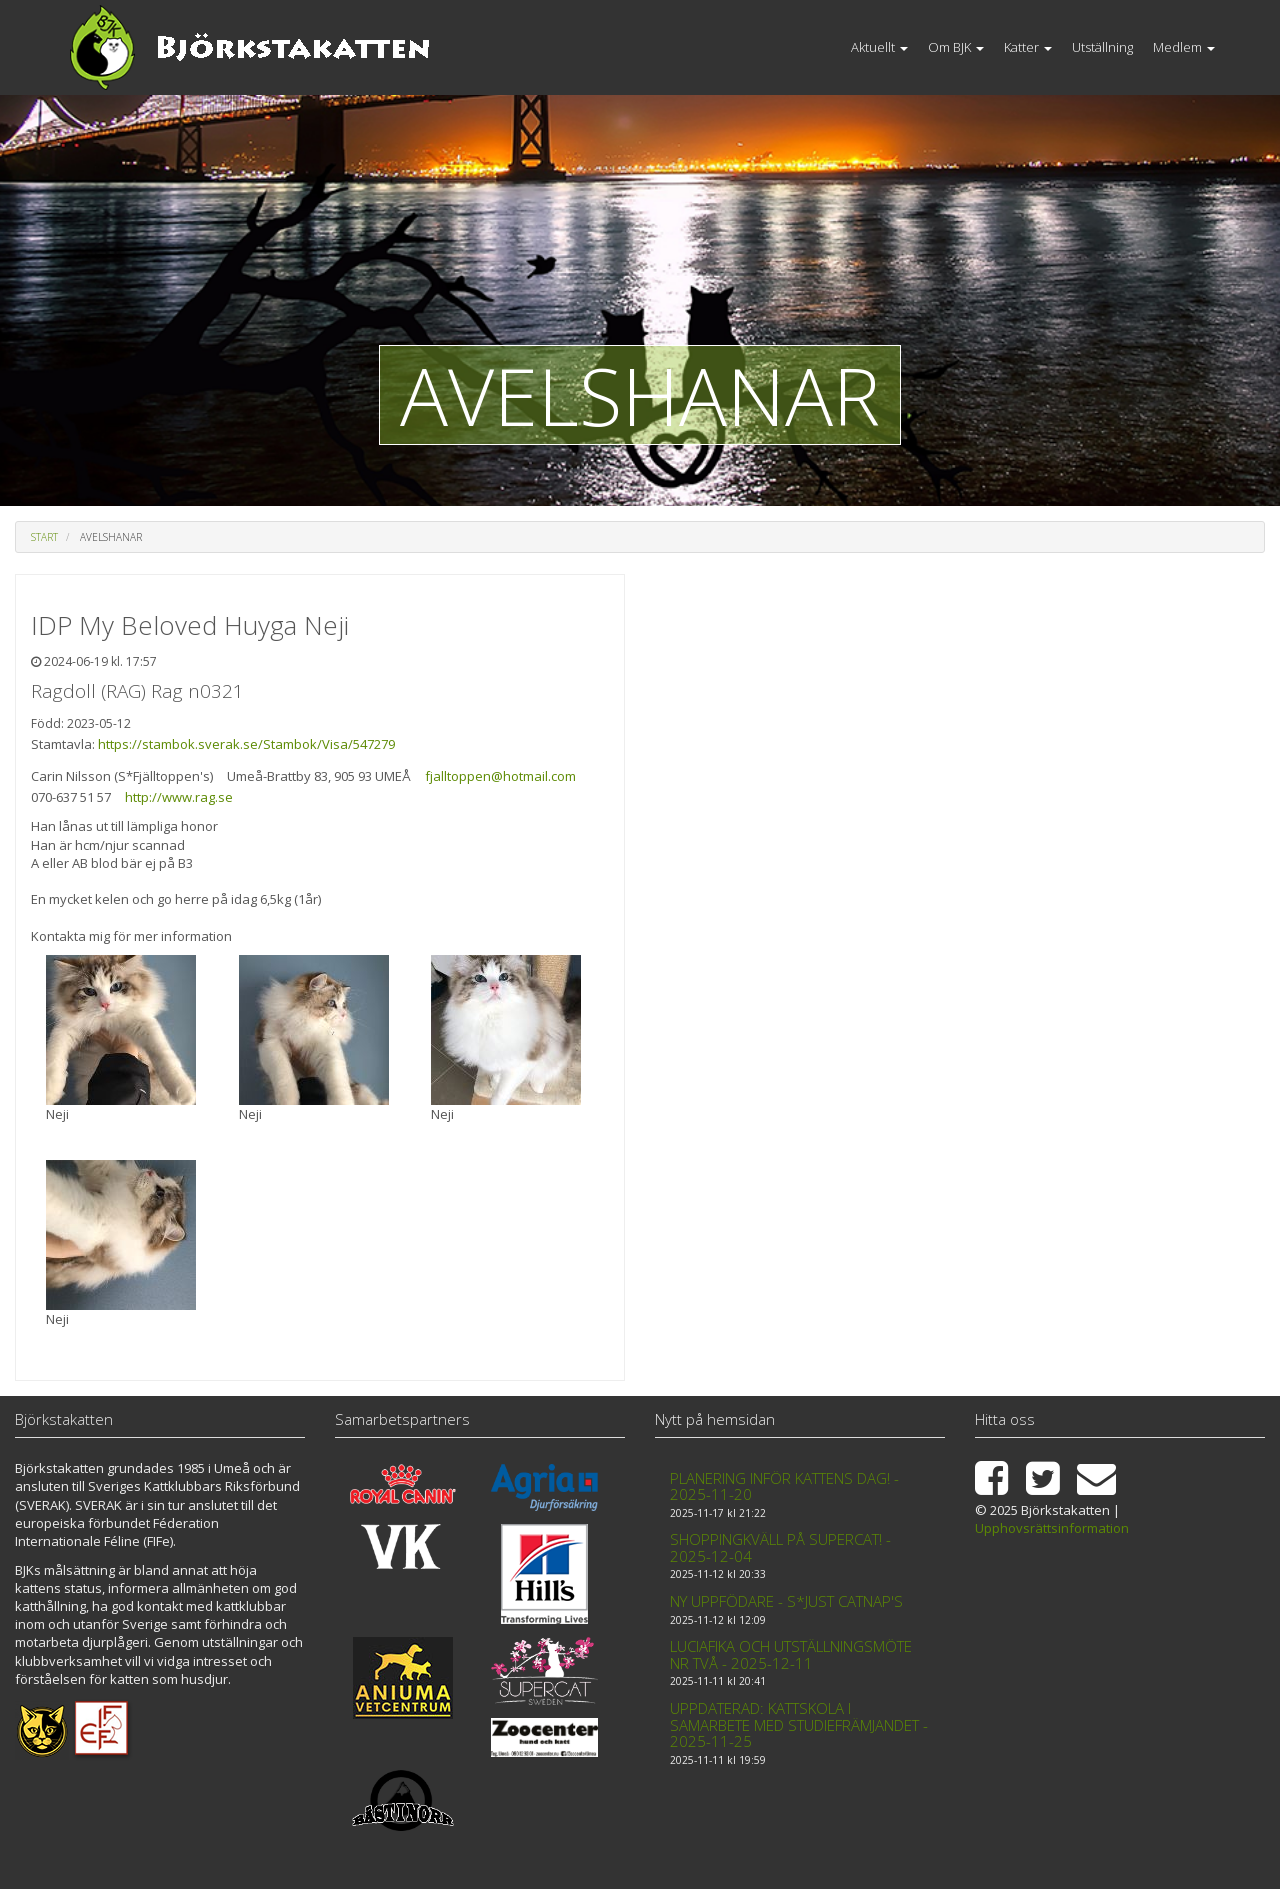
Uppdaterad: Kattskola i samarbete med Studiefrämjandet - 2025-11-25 (799, 1724)
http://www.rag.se (179, 797)
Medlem (1184, 47)
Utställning (1102, 47)
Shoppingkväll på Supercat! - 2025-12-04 (780, 1547)
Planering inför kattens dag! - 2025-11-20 (784, 1486)
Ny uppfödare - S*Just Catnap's (786, 1601)
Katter (1028, 47)
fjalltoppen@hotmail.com (500, 776)
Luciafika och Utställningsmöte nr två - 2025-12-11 (791, 1654)
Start (44, 537)
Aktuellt (879, 47)
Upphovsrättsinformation (1052, 1528)
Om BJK (956, 47)
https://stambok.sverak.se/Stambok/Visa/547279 (246, 744)
